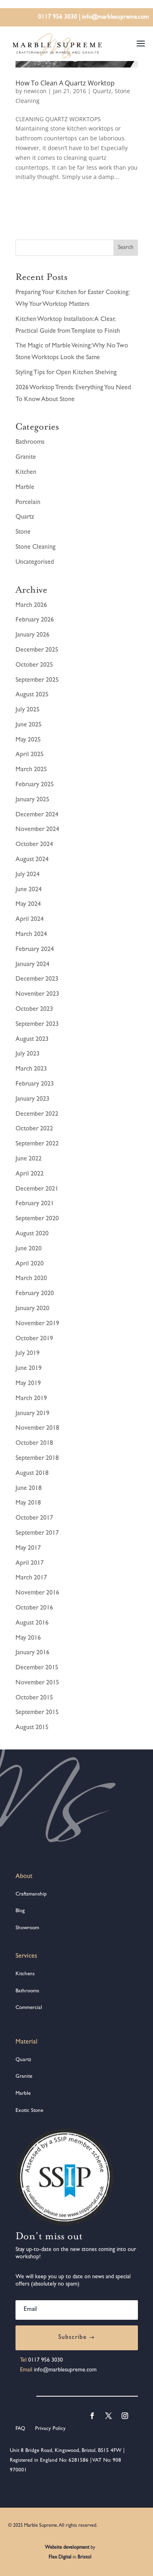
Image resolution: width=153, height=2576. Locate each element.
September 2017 (37, 1533)
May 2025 (28, 740)
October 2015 (34, 1698)
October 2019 (34, 1339)
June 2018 (29, 1488)
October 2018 (34, 1443)
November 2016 (37, 1593)
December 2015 (37, 1668)
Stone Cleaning (35, 547)
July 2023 (28, 1054)
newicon (35, 91)
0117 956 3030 (57, 18)
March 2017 (31, 1578)
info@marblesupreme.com (115, 18)
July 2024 (28, 875)
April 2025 (30, 755)
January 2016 (32, 1653)
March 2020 (31, 1279)
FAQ (20, 2429)
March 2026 (31, 605)
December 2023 (37, 979)
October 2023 (34, 1009)
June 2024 (29, 890)
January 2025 (32, 800)
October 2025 (34, 665)
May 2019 (28, 1384)
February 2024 (35, 950)
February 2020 (35, 1294)
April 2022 (30, 1174)
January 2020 (32, 1309)
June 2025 (29, 725)
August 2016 (32, 1623)
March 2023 (31, 1069)
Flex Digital (60, 2557)
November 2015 (37, 1683)
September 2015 (37, 1713)
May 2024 (28, 904)
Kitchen (26, 472)
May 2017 (28, 1548)
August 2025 (32, 695)
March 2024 (31, 934)
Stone (23, 532)
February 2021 (35, 1204)
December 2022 (37, 1114)
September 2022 (37, 1144)
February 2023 (35, 1084)
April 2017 (30, 1563)
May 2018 (28, 1503)
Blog (20, 1911)
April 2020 (30, 1264)
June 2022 (29, 1159)
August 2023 (32, 1039)
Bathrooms (30, 442)
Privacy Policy (49, 2429)
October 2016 (34, 1608)
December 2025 (37, 650)
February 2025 (35, 785)
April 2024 (30, 919)
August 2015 (32, 1728)
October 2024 (34, 845)
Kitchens (25, 1974)
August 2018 (32, 1473)
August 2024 (32, 860)
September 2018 (37, 1458)
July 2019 (28, 1353)
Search (125, 248)
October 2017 (34, 1518)
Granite (26, 457)
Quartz (102, 91)
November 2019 (37, 1324)
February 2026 (35, 620)
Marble (25, 487)
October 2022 (34, 1129)
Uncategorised (35, 562)
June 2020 (29, 1249)
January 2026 (32, 635)
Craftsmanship (31, 1894)
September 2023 (37, 1024)
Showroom (27, 1928)
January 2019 (32, 1414)
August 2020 (32, 1234)
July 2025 (28, 710)
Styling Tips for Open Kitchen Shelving (66, 373)
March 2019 (31, 1399)
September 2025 (37, 680)
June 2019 (29, 1368)
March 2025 (31, 770)
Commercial (29, 2008)
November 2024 (37, 830)
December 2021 (37, 1189)
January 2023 (32, 1099)
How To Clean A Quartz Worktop (65, 83)
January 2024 (32, 965)
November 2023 (37, 994)
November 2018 (37, 1428)
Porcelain (28, 502)
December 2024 (37, 815)
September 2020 (37, 1219)
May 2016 (28, 1638)
